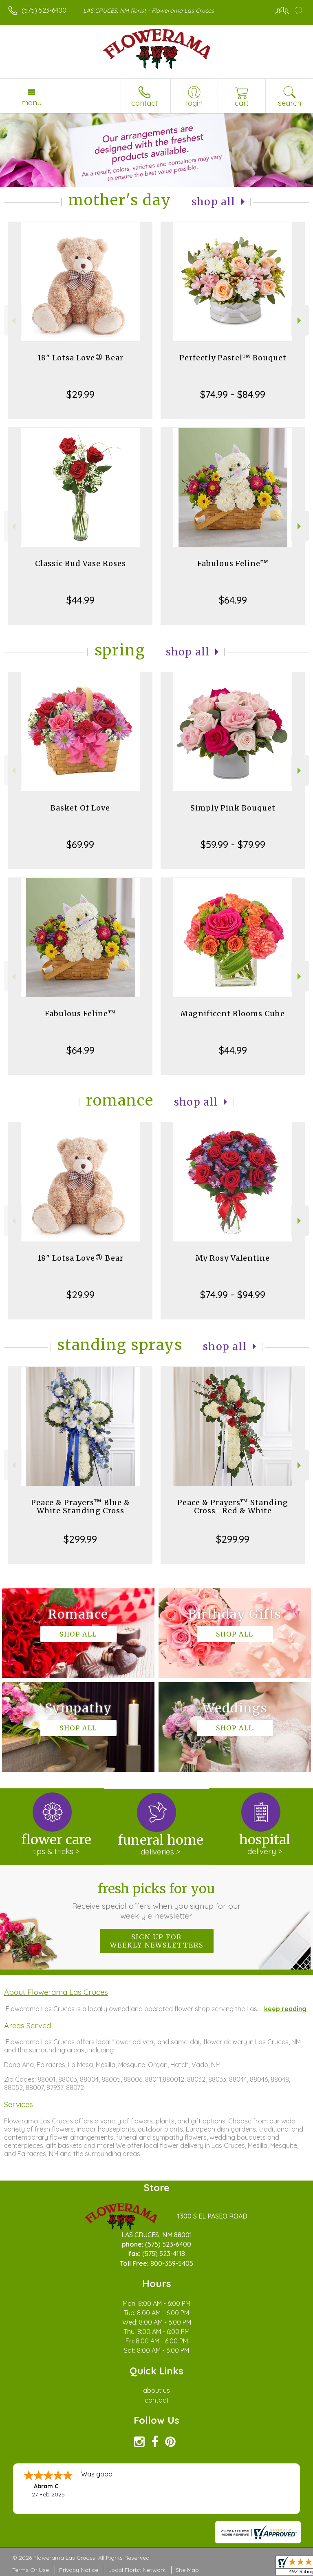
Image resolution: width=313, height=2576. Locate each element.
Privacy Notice (78, 2570)
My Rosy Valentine (233, 1258)
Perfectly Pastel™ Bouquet (233, 357)
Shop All (214, 201)
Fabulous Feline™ (233, 563)
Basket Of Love (80, 808)
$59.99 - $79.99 (233, 844)
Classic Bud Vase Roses (80, 563)
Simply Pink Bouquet (233, 808)
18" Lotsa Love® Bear (80, 357)
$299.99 (80, 1539)
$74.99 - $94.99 (232, 1294)
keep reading (285, 2009)
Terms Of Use (30, 2570)
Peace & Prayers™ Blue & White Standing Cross (80, 1506)
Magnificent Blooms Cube (233, 1013)
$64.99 (233, 600)
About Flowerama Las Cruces (56, 1992)
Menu (31, 102)
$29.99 (80, 394)
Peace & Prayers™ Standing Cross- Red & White (232, 1506)
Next (300, 320)
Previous (13, 320)
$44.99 (80, 600)
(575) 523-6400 (44, 10)
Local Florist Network (136, 2570)
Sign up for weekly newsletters (156, 1941)
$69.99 (80, 844)
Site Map (187, 2570)
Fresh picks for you (156, 1901)
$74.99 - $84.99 (232, 394)
